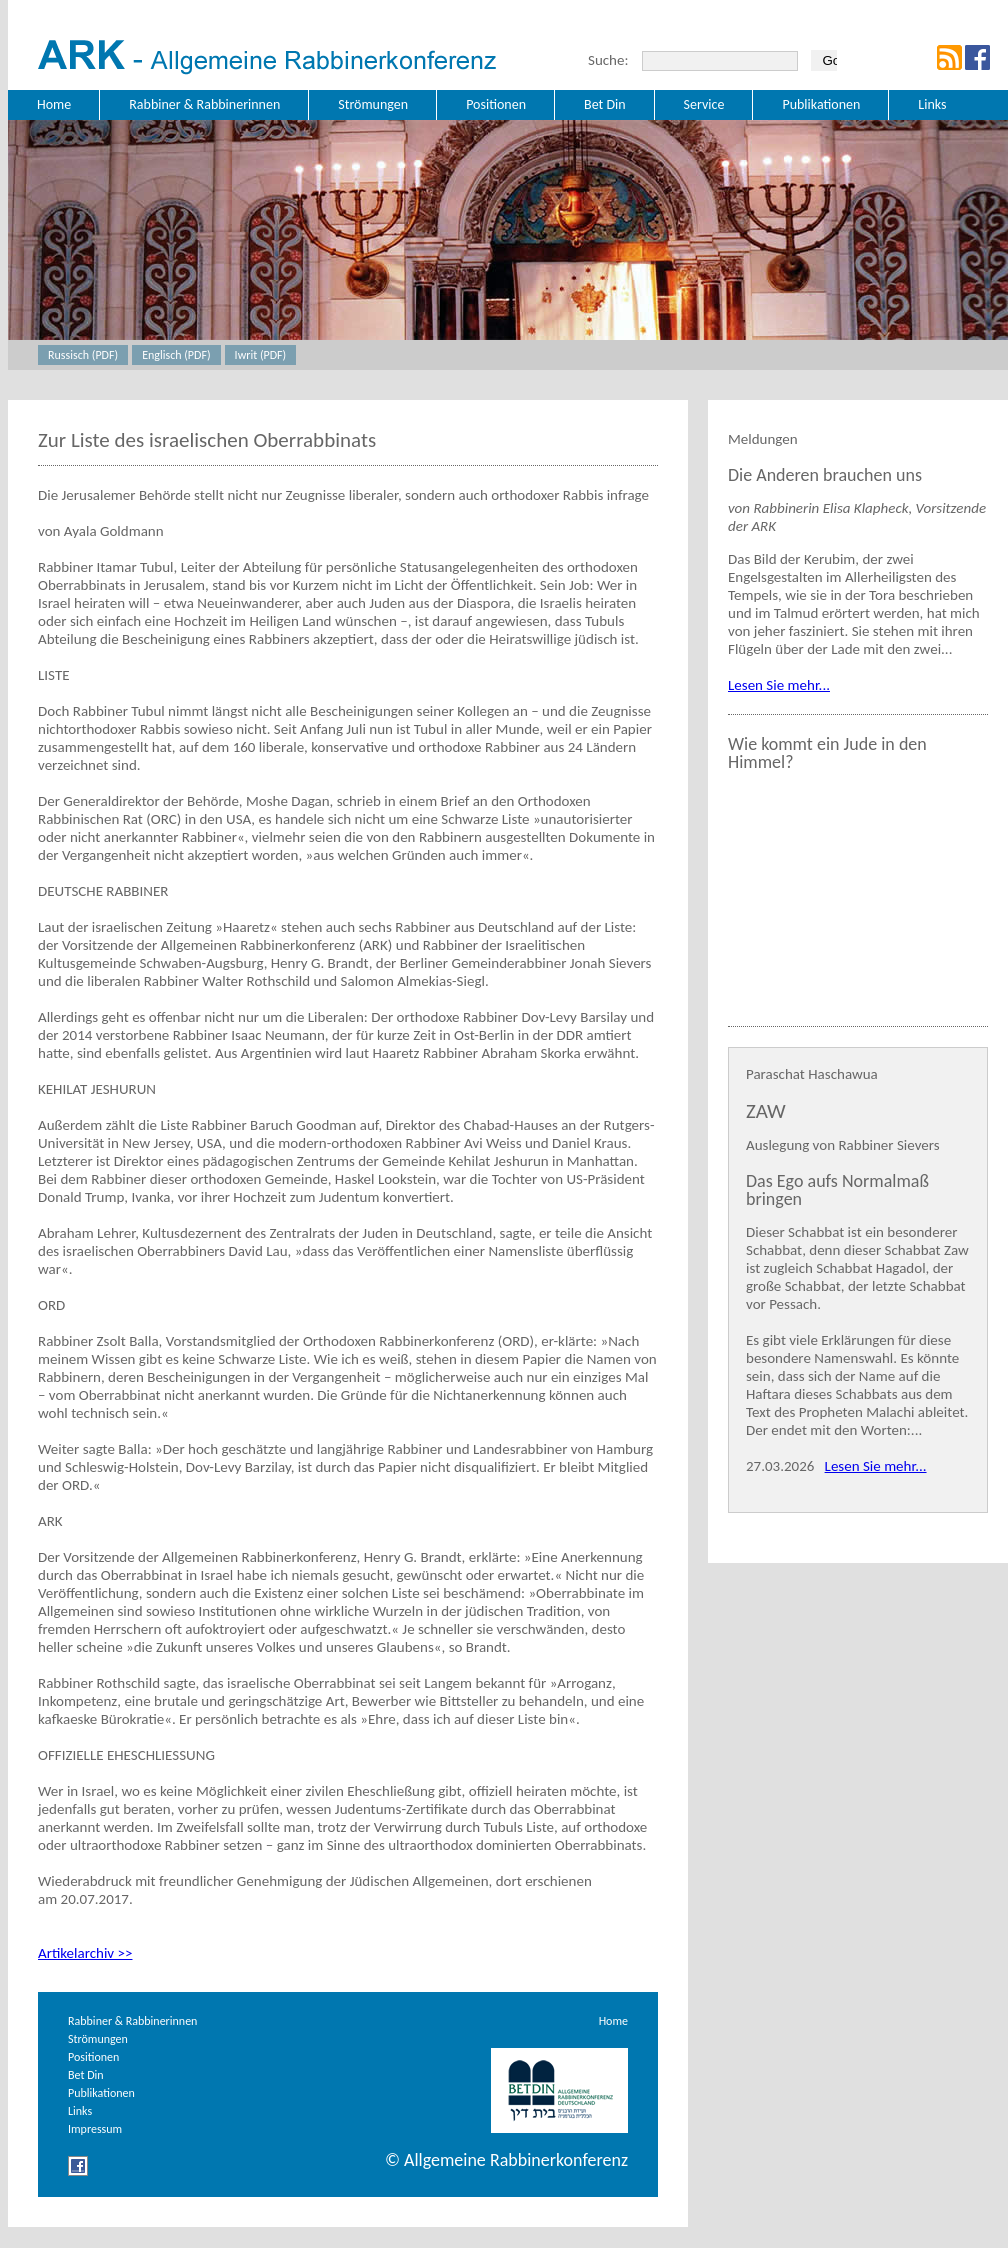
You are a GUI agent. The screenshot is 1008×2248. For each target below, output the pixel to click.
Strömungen (98, 2039)
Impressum (95, 2129)
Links (80, 2111)
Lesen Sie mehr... (779, 685)
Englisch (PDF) (176, 355)
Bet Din (86, 2075)
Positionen (93, 2057)
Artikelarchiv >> (85, 1953)
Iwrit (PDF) (261, 355)
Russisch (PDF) (83, 355)
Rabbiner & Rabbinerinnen (132, 2021)
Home (613, 2021)
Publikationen (101, 2093)
